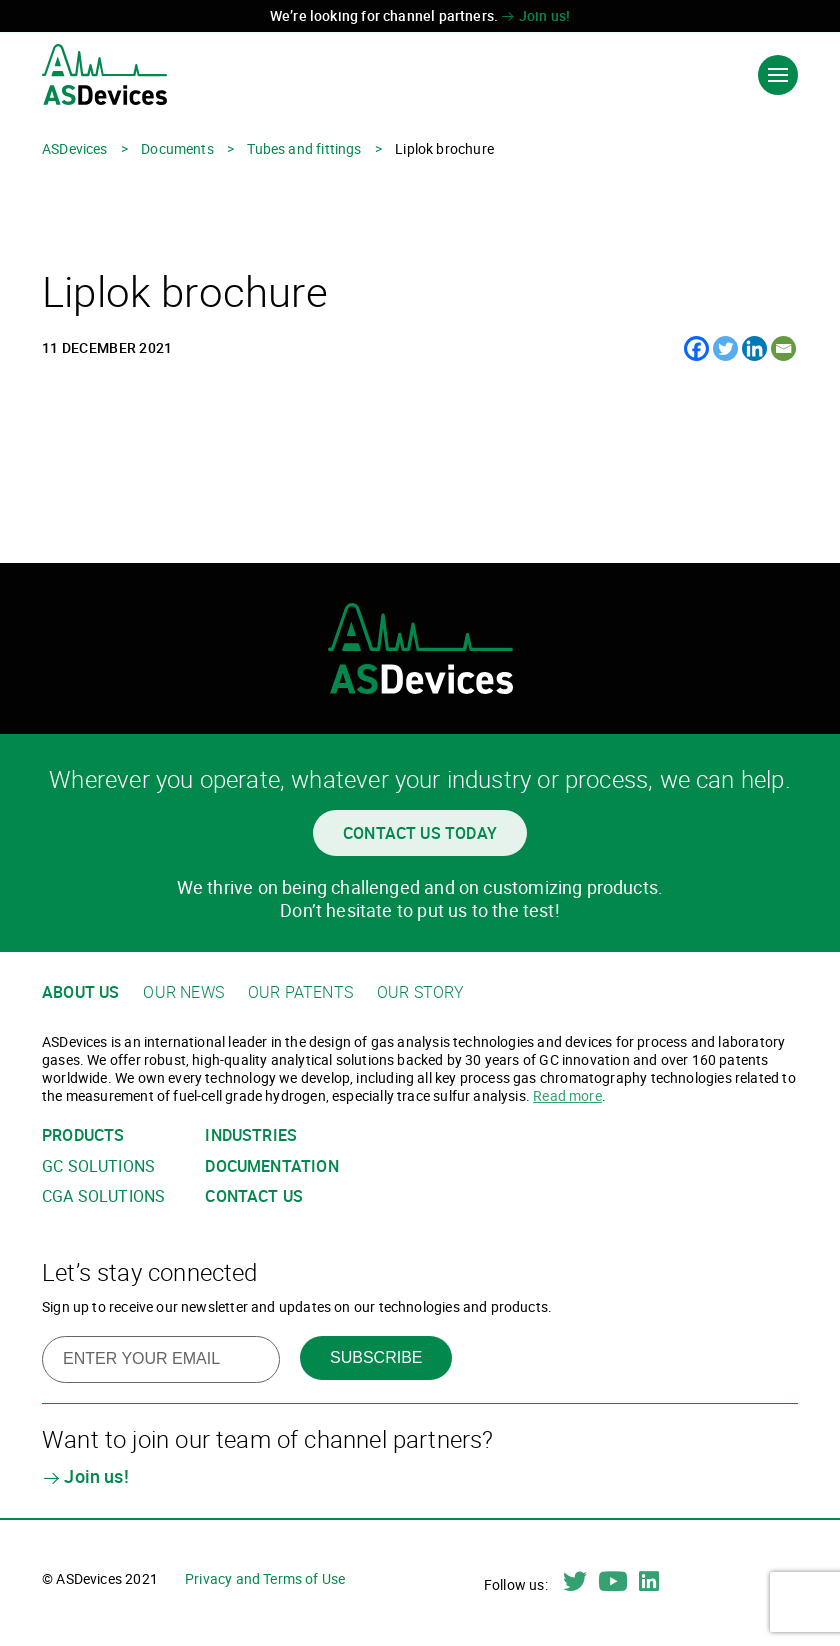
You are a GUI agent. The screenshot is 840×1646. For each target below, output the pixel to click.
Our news (183, 992)
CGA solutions (103, 1196)
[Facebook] (696, 348)
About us (80, 992)
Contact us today (420, 833)
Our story (421, 992)
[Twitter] (725, 348)
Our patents (300, 992)
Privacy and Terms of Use (265, 1578)
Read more (567, 1095)
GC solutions (98, 1166)
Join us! (535, 15)
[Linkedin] (754, 348)
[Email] (783, 348)
